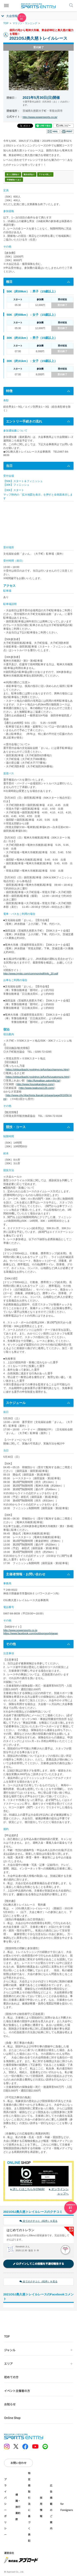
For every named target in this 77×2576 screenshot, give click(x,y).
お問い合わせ (18, 2463)
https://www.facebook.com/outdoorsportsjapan (30, 1633)
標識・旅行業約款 (17, 2507)
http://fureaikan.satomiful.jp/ (43, 1080)
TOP (5, 23)
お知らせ (10, 2404)
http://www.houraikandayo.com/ (35, 1084)
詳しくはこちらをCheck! (29, 2189)
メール (53, 131)
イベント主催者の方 (17, 2391)
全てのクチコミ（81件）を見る (38, 2221)
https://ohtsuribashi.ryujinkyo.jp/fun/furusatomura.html (37, 1076)
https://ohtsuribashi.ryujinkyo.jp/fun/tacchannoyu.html (37, 1069)
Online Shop (12, 2418)
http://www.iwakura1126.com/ (36, 1087)
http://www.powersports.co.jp (20, 1630)
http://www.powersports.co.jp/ (40, 117)
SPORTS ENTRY (38, 5)
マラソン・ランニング (25, 23)
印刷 (67, 131)
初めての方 (11, 2377)
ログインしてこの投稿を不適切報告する (38, 2264)
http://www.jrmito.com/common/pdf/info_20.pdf (30, 973)
